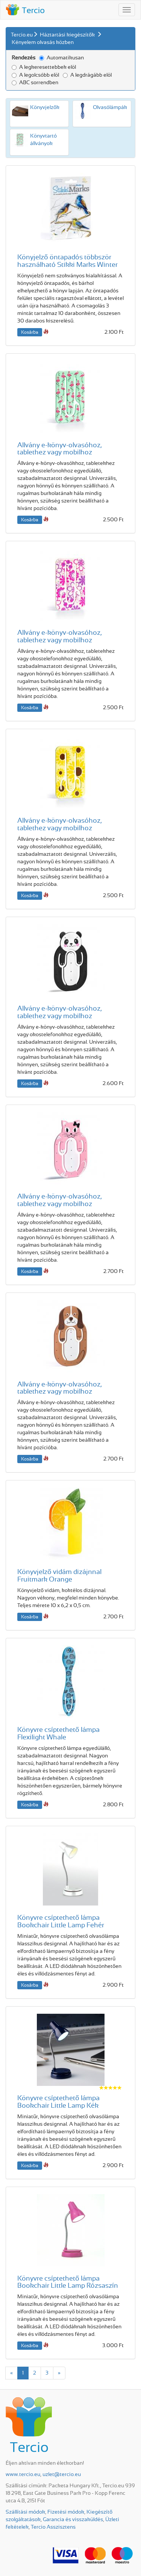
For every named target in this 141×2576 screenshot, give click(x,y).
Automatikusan (61, 58)
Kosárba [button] (29, 332)
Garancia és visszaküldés (73, 2519)
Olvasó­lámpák (110, 107)
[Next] (59, 2373)
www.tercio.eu (23, 2474)
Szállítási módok (25, 2512)
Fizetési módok (65, 2512)
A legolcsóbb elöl (35, 75)
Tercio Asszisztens (53, 2527)
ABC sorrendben (35, 82)
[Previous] (11, 2373)
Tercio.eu (22, 35)
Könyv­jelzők (44, 107)
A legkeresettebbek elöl (44, 67)
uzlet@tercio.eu (61, 2474)
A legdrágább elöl (87, 75)
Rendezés (23, 58)
